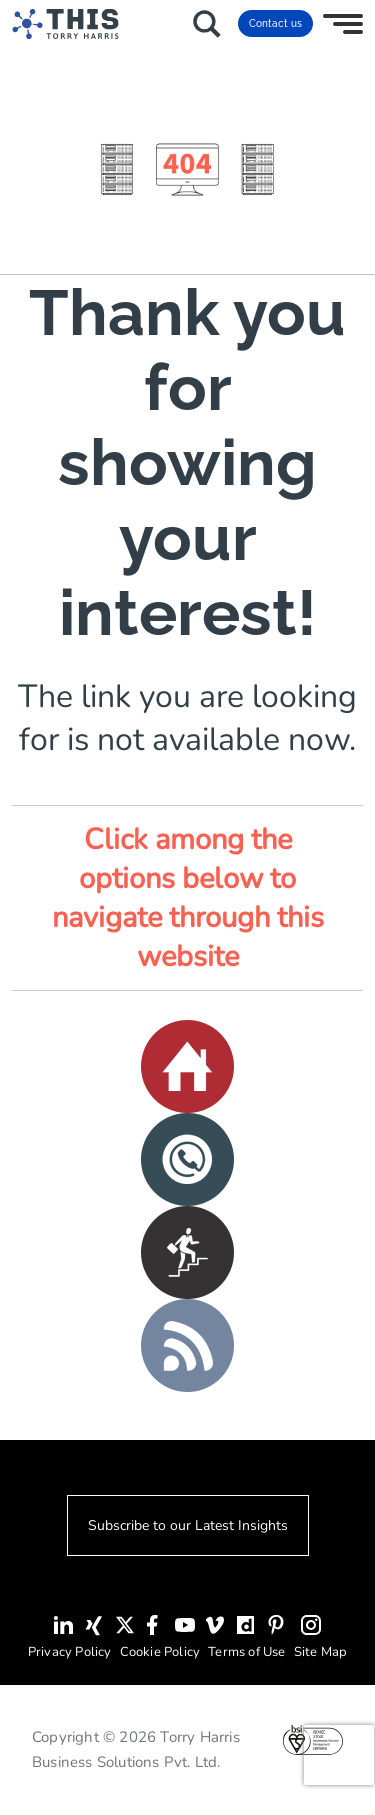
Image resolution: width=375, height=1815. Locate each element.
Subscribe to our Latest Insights (188, 1525)
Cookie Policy (160, 1652)
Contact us (275, 23)
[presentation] (339, 1755)
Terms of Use (246, 1652)
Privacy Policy (70, 1652)
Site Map (321, 1652)
